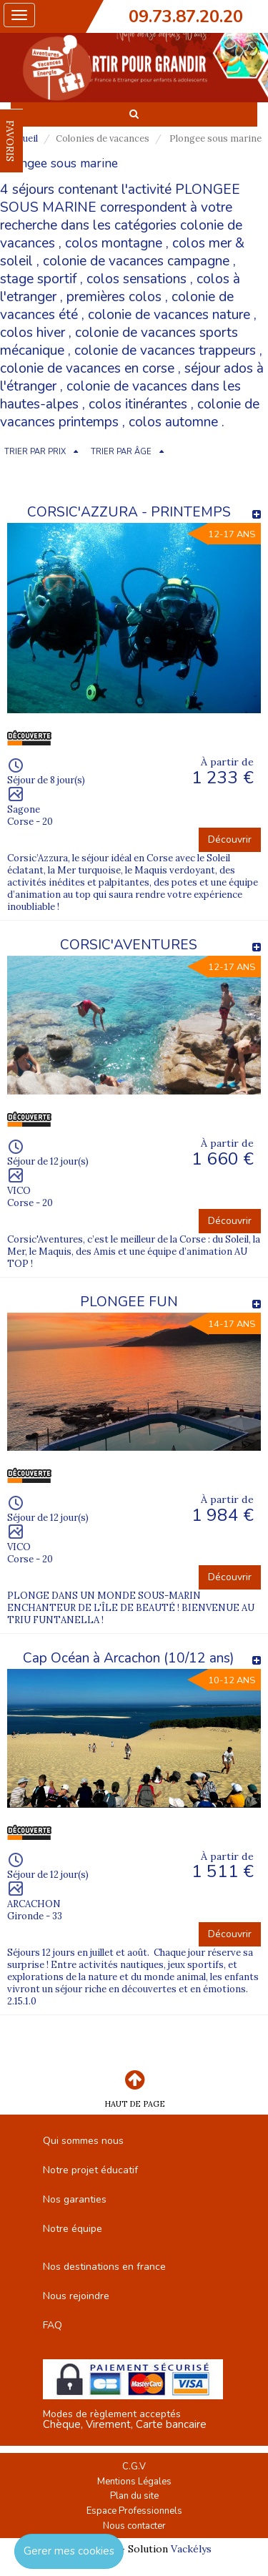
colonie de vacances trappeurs (165, 350)
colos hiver (32, 332)
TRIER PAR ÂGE (121, 451)
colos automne (173, 422)
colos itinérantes (138, 404)
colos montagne (113, 243)
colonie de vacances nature (169, 314)
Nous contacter (134, 2525)
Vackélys (191, 2548)
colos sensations (136, 279)
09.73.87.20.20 (186, 16)
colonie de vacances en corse (87, 368)
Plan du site (134, 2495)
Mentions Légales (134, 2481)
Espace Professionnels (134, 2510)
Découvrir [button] (230, 839)
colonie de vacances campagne (136, 261)
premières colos (114, 297)
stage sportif (38, 279)
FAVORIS (10, 141)
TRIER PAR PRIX (35, 451)
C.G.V (134, 2466)
